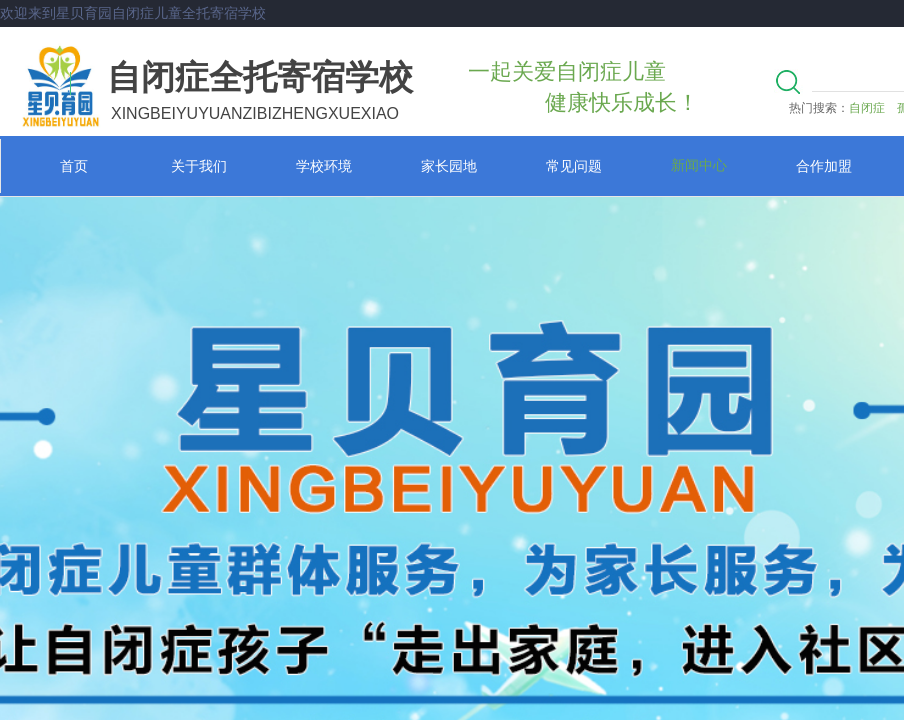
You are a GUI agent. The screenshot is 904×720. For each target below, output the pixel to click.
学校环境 (324, 166)
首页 (74, 166)
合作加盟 (824, 166)
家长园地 (449, 166)
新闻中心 (699, 165)
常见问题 (574, 166)
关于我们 (199, 166)
